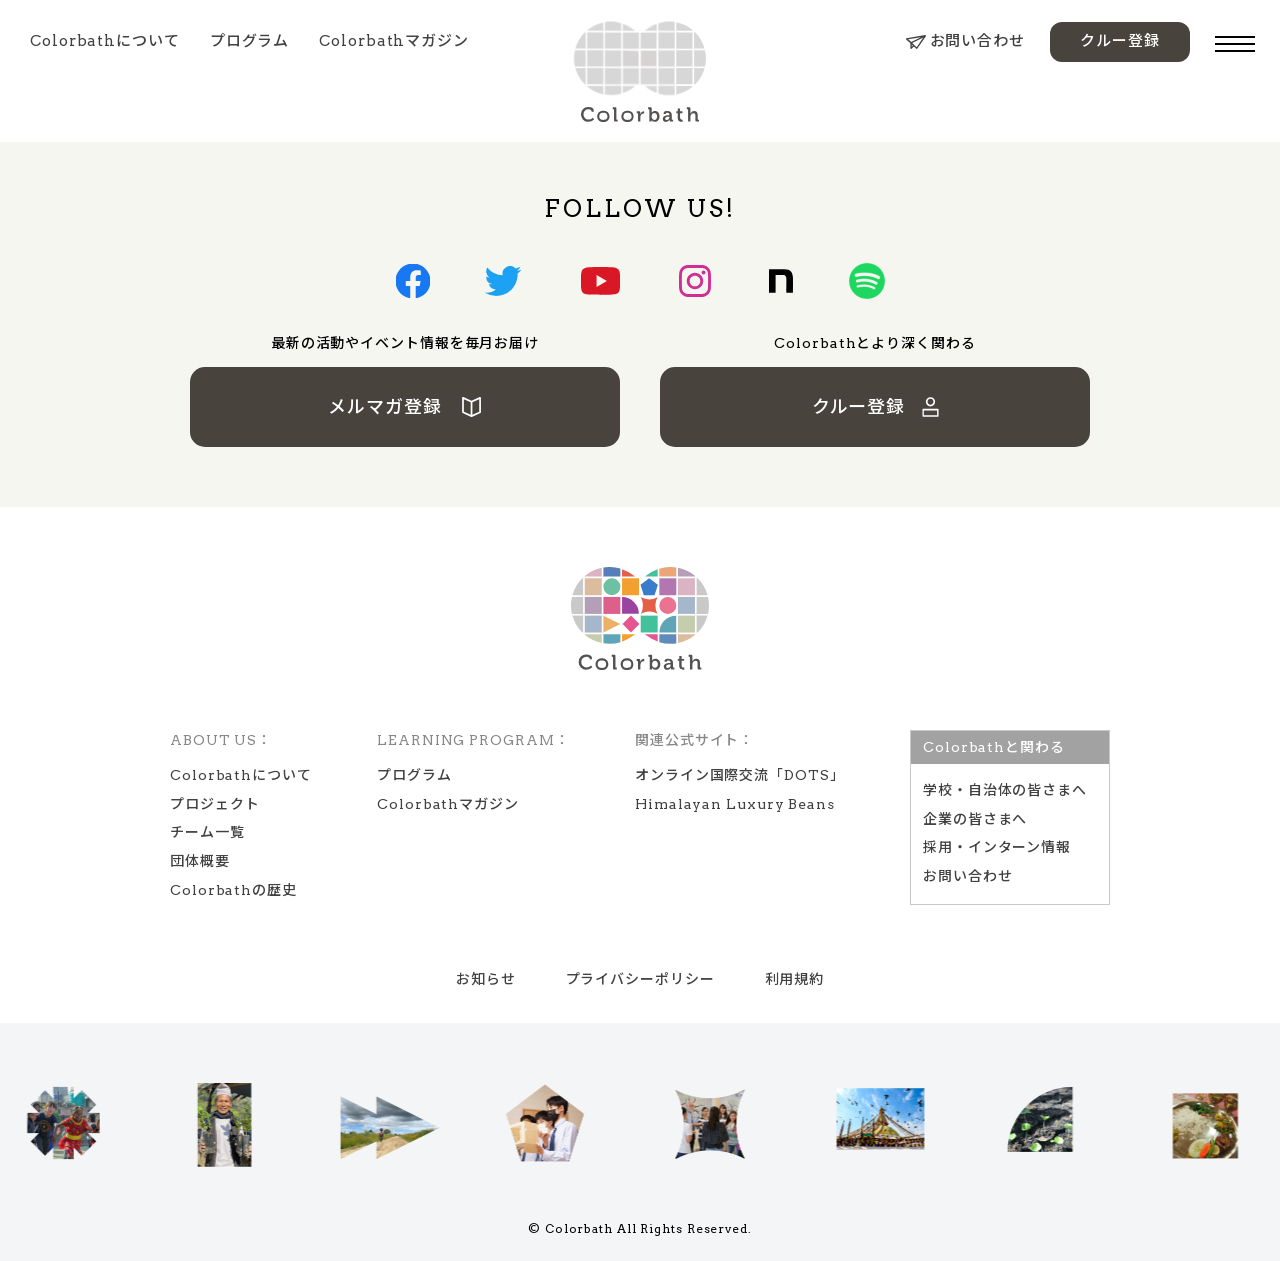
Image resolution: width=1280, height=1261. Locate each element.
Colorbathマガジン (394, 41)
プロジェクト (214, 804)
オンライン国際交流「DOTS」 (740, 775)
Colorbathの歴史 (233, 890)
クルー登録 (1120, 41)
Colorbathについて (105, 41)
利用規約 (795, 979)
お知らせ (486, 979)
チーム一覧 (207, 832)
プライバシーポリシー (640, 979)
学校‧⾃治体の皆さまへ (1005, 790)
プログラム (250, 41)
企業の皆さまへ (975, 819)
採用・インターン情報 (997, 847)
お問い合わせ (965, 41)
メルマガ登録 (405, 406)
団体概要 (200, 861)
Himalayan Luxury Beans (735, 804)
